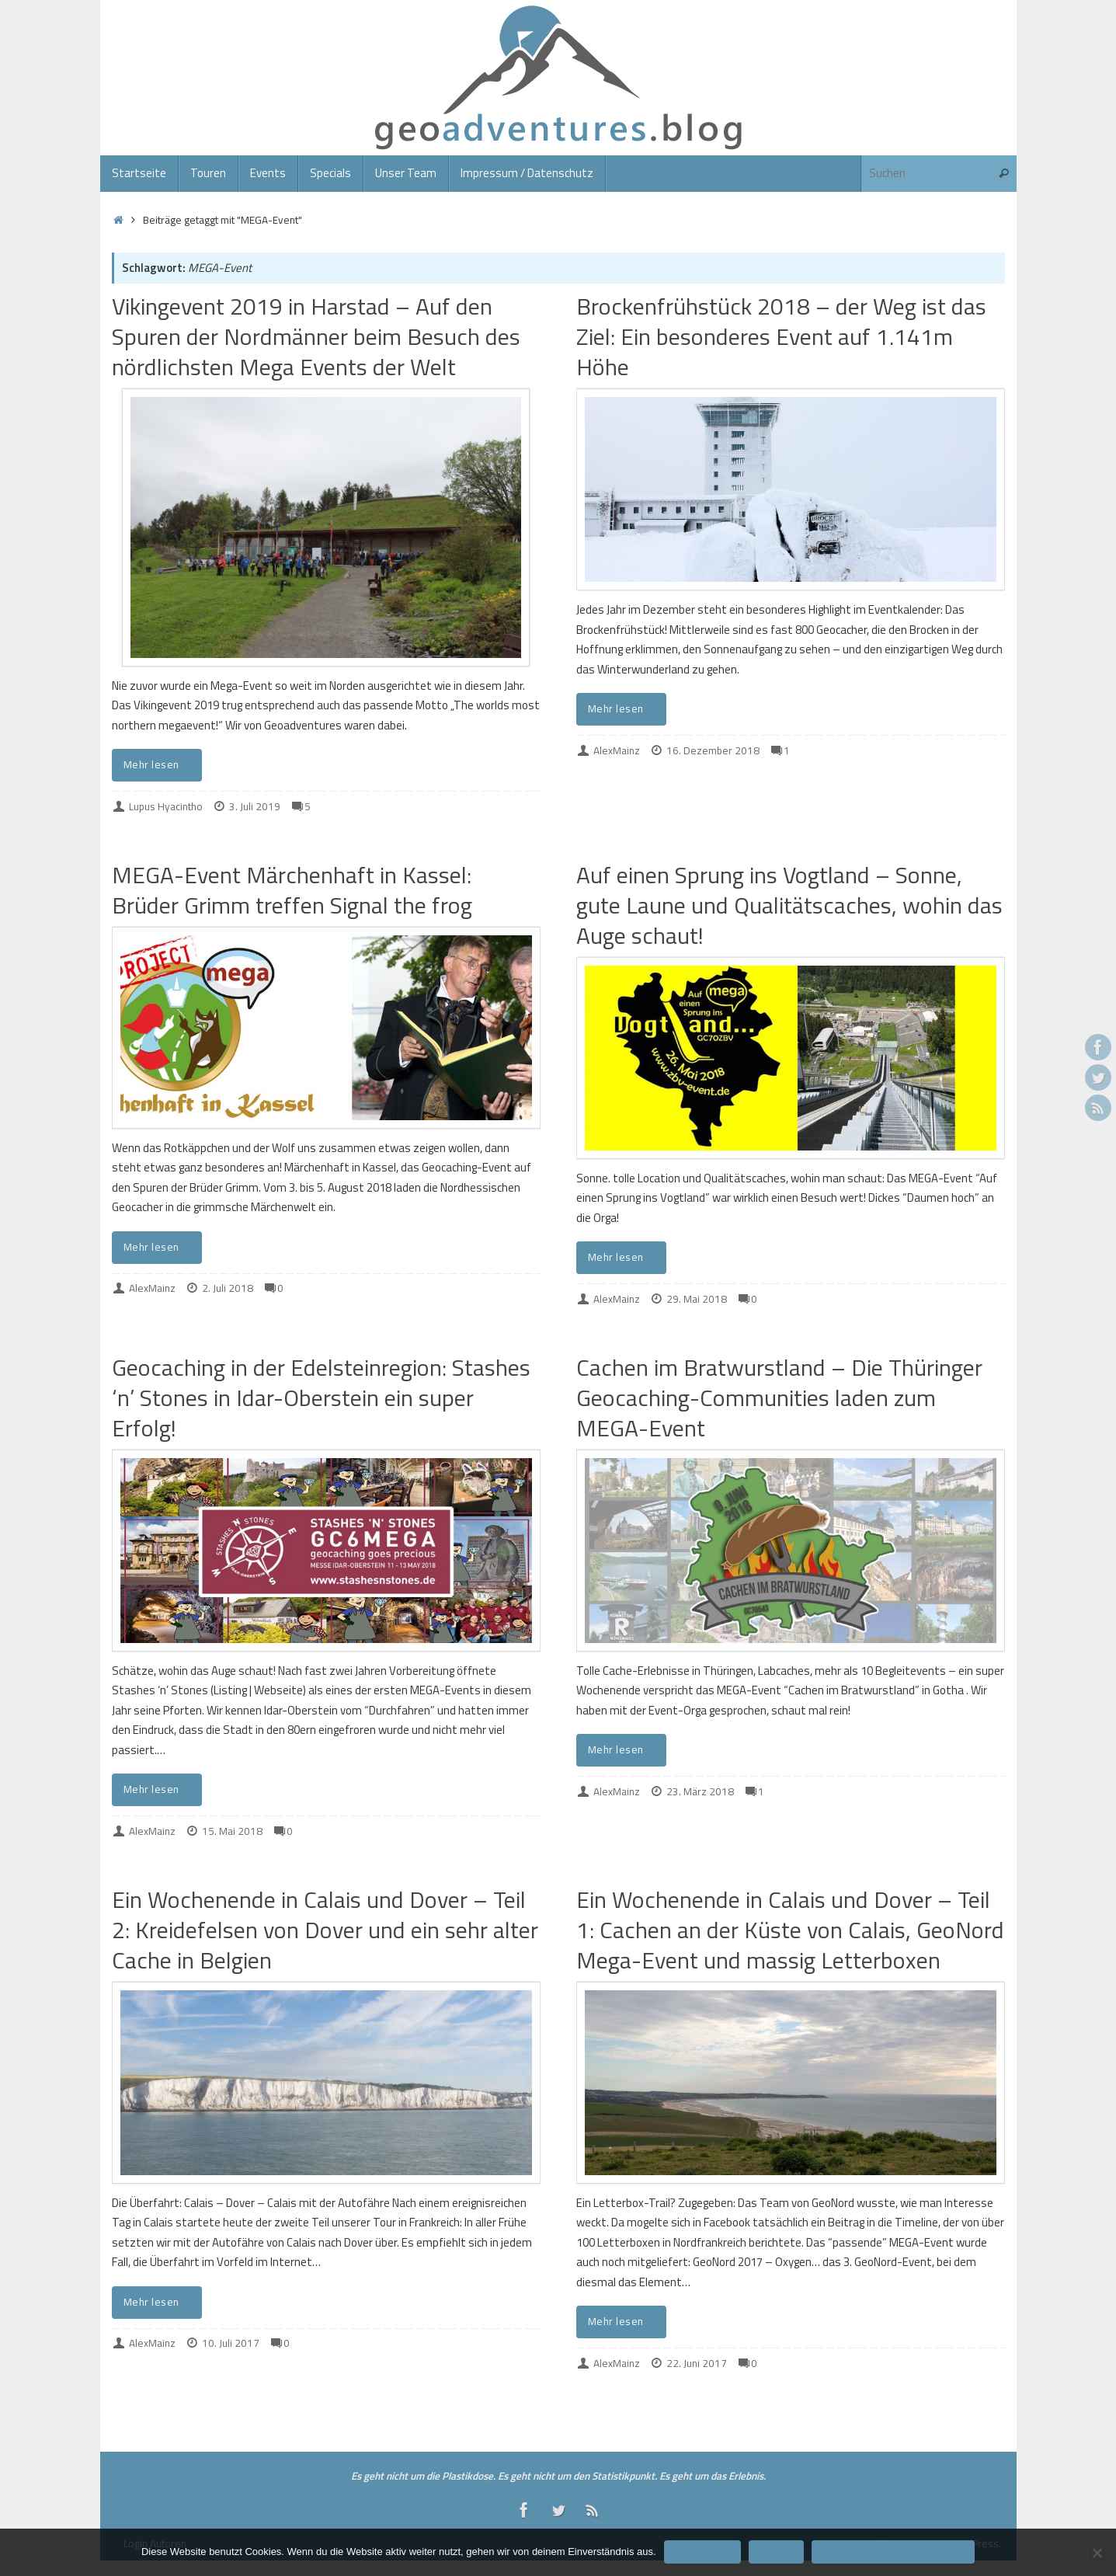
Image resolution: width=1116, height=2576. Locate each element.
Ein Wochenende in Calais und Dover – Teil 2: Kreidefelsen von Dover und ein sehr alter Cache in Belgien (325, 1930)
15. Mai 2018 (232, 1831)
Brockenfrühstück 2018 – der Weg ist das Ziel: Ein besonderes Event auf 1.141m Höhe (781, 336)
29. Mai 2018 (696, 1299)
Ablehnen (776, 2551)
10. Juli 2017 (230, 2343)
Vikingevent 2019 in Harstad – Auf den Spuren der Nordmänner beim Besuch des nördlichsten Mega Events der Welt (316, 336)
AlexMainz (616, 750)
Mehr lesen (159, 764)
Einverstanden (702, 2551)
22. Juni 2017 (696, 2363)
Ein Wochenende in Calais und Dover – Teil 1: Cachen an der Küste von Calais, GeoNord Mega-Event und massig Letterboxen (790, 1930)
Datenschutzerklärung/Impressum (893, 2551)
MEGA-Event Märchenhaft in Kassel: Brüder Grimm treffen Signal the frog (292, 890)
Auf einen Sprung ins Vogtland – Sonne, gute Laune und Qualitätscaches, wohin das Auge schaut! (789, 905)
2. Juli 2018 (227, 1288)
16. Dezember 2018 (713, 750)
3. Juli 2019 (254, 806)
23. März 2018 (700, 1791)
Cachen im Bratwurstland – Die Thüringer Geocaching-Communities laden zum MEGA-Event (779, 1397)
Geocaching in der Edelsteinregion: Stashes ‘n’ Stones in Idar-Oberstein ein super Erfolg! (321, 1397)
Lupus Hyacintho (166, 806)
